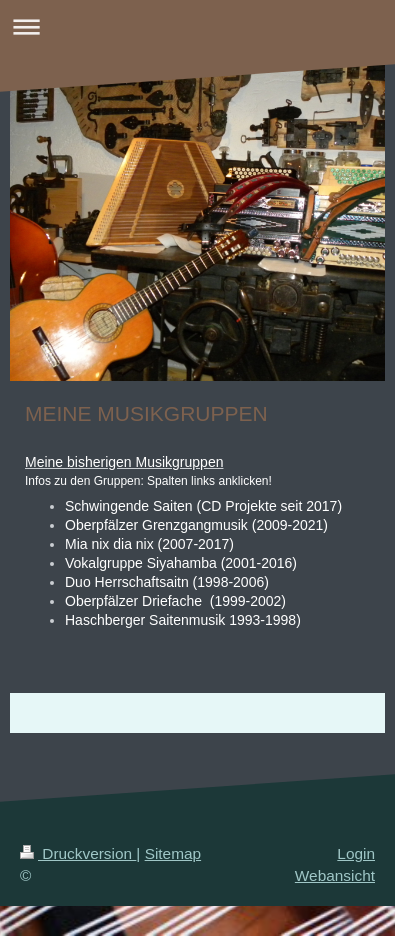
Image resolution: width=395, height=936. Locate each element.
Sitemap (173, 853)
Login (356, 853)
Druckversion (78, 853)
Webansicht (335, 875)
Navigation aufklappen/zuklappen (197, 26)
